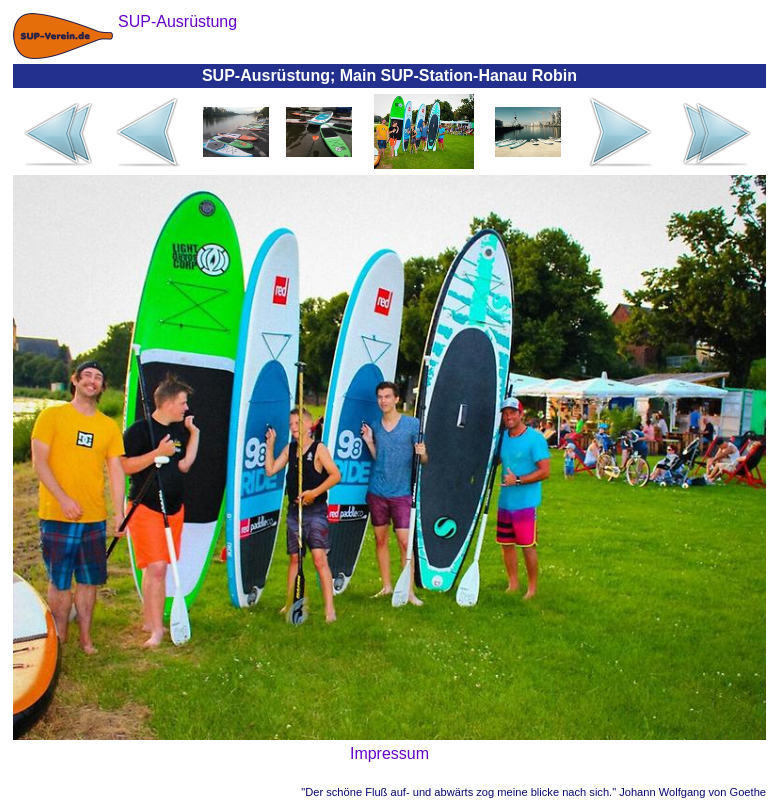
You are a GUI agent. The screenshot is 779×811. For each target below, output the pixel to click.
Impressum (389, 753)
